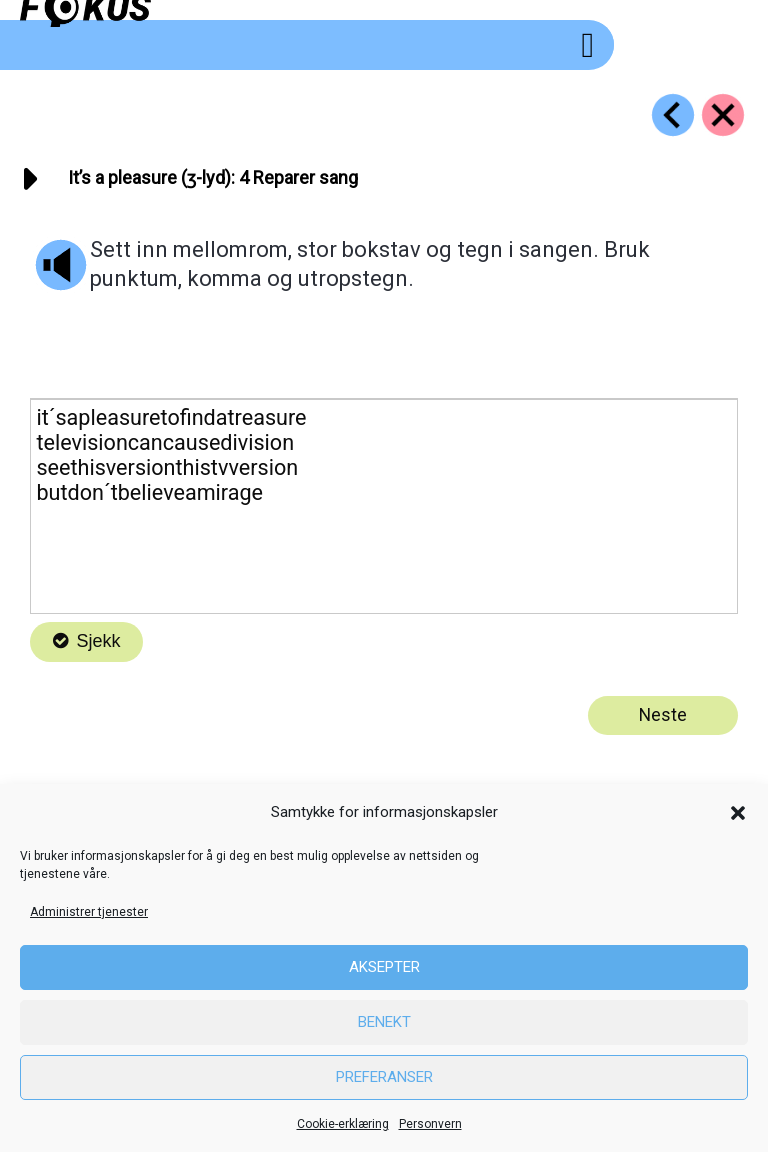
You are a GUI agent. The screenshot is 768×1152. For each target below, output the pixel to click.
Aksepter (384, 967)
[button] (738, 813)
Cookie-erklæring (343, 1124)
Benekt (384, 1022)
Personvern (430, 1124)
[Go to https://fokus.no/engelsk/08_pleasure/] (723, 115)
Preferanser (384, 1077)
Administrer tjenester (89, 912)
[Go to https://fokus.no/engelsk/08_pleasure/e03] (673, 115)
